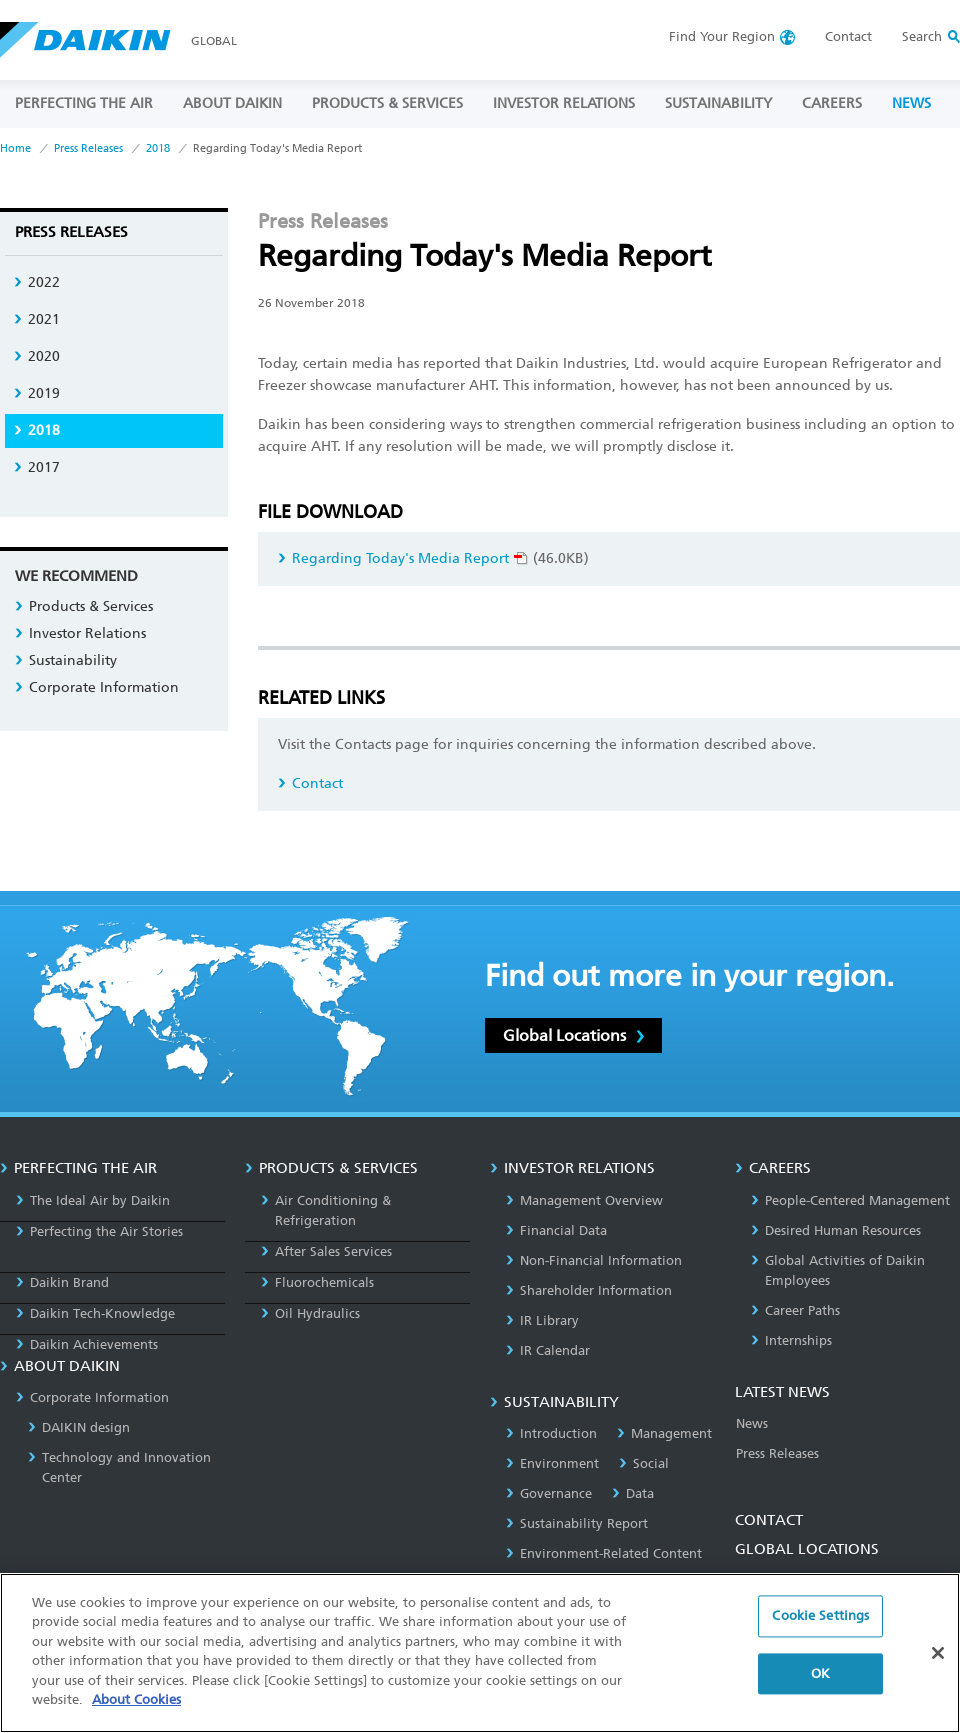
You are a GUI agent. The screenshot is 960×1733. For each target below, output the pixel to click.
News (752, 1423)
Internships (791, 1340)
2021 (37, 319)
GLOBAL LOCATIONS (807, 1549)
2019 (37, 393)
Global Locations (573, 1035)
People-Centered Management (850, 1200)
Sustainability (66, 660)
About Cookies (136, 1706)
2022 (37, 282)
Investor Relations (80, 633)
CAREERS (832, 103)
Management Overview (584, 1200)
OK (820, 1679)
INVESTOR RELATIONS (564, 103)
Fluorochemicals (317, 1282)
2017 (37, 467)
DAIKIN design (79, 1427)
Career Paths (795, 1310)
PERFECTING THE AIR (84, 103)
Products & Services (84, 606)
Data (633, 1493)
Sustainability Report (577, 1523)
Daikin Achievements (87, 1344)
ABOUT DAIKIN (232, 103)
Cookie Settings (820, 1622)
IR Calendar (548, 1350)
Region (722, 36)
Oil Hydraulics (310, 1313)
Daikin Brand (62, 1282)
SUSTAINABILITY (718, 103)
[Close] (938, 1659)
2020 (37, 356)
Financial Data (556, 1230)
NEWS (911, 103)
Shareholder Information (589, 1290)
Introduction (551, 1433)
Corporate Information (97, 687)
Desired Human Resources (836, 1230)
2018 (158, 148)
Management (664, 1433)
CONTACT (769, 1520)
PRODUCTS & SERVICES (387, 103)
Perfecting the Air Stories (99, 1231)
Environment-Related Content (604, 1553)
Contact (848, 36)
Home (15, 148)
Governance (549, 1493)
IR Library (542, 1320)
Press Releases (88, 148)
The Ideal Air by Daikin (93, 1200)
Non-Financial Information (594, 1260)
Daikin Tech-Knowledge (95, 1313)
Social (644, 1463)
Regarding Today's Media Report (403, 558)
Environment (552, 1463)
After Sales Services (326, 1251)
